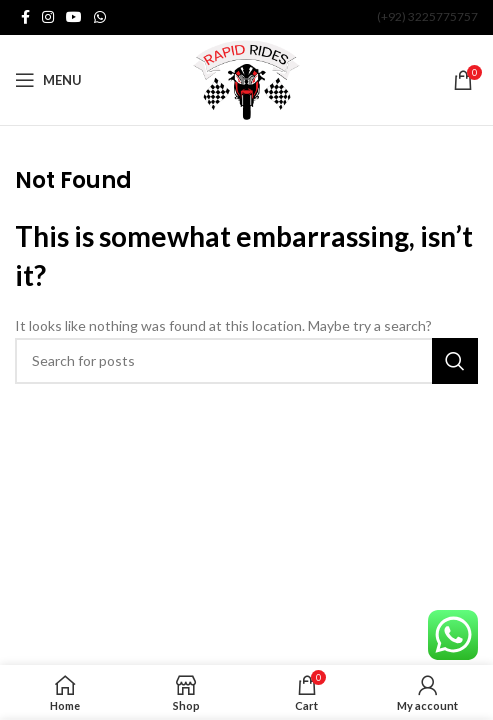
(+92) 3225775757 (427, 16)
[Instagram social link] (48, 17)
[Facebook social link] (25, 17)
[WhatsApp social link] (100, 17)
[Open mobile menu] (48, 80)
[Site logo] (246, 78)
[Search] (246, 361)
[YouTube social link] (74, 17)
